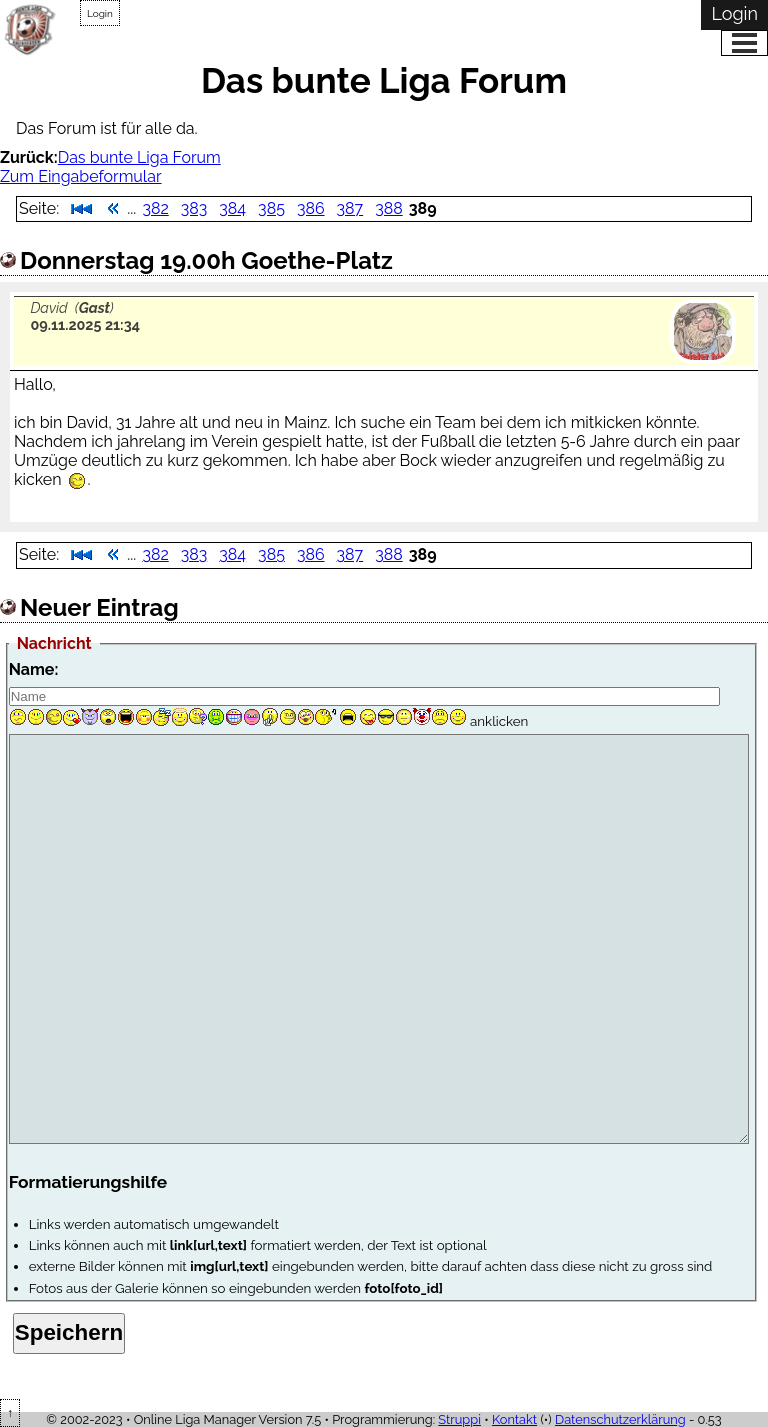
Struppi (459, 1419)
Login (100, 13)
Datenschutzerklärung (620, 1419)
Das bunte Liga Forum (139, 157)
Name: (34, 669)
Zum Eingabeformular (81, 176)
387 (350, 209)
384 (232, 209)
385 (271, 209)
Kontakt (514, 1419)
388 (389, 209)
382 (155, 209)
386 (311, 209)
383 (194, 209)
